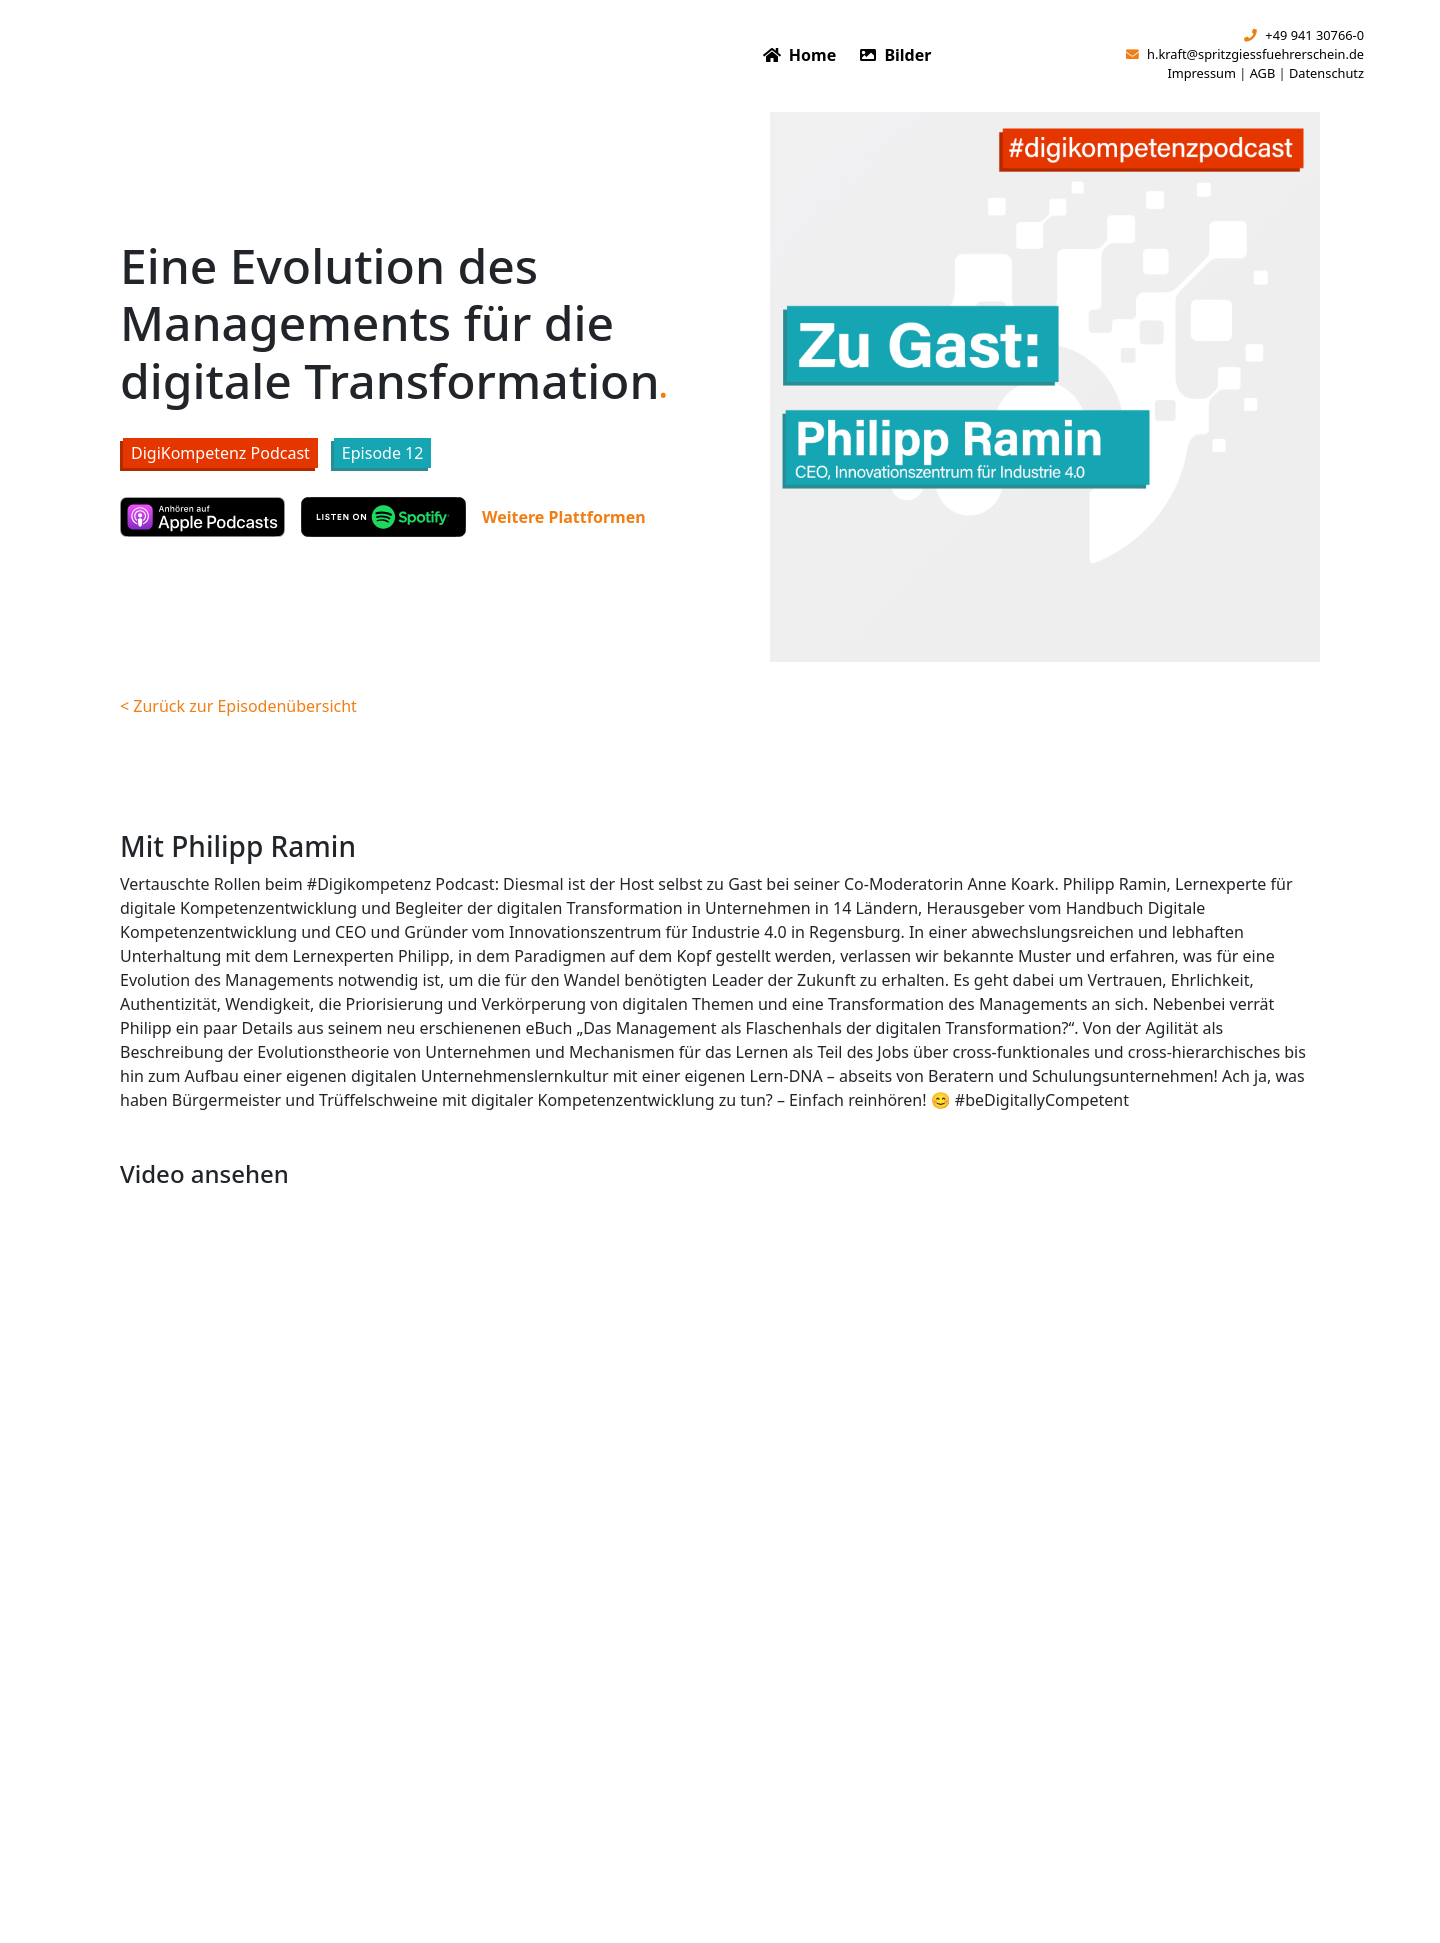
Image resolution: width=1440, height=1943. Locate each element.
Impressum (1201, 73)
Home (800, 55)
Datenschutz (1326, 73)
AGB (1263, 73)
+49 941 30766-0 (1304, 35)
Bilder (895, 55)
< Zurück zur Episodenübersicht (238, 706)
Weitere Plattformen (564, 517)
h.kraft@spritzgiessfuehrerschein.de (1245, 54)
